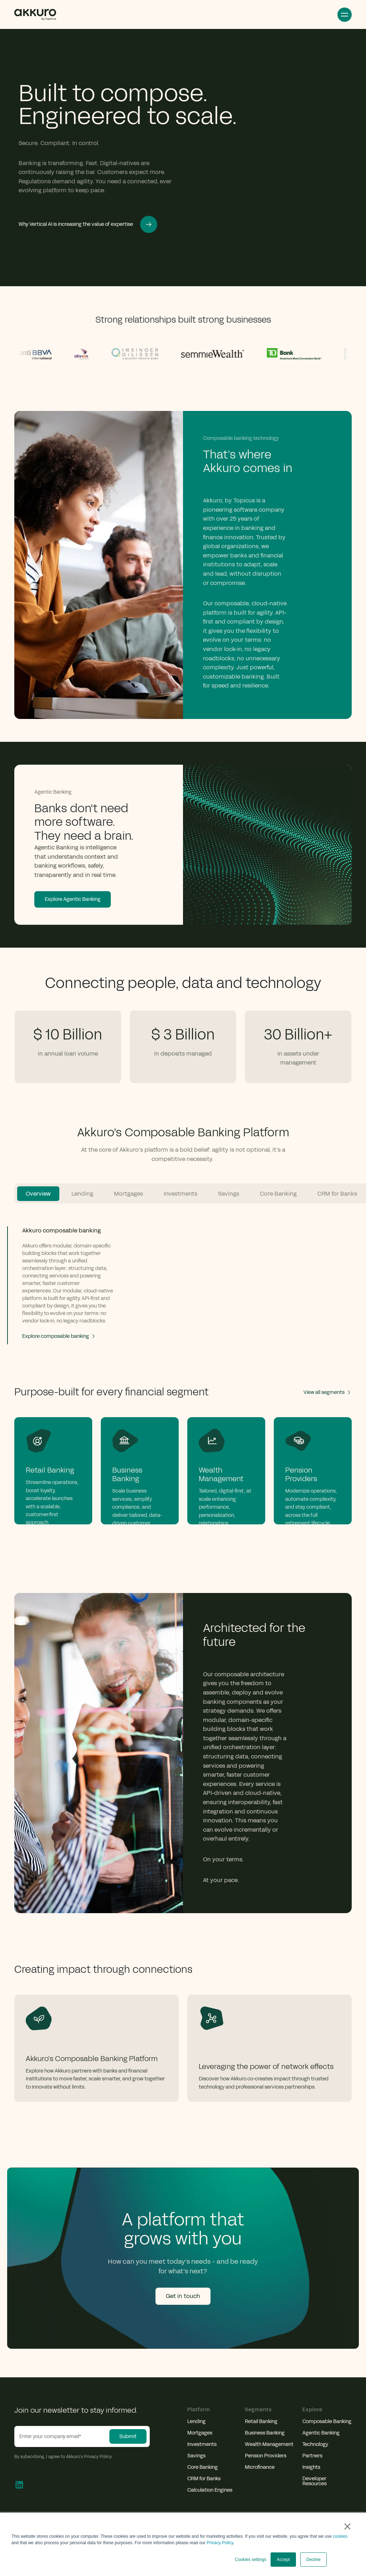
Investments (202, 2444)
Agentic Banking (321, 2433)
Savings (196, 2455)
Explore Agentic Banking (72, 899)
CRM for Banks (204, 2478)
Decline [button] (313, 2559)
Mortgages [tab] (128, 1194)
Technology (315, 2444)
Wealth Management (269, 2444)
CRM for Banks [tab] (337, 1194)
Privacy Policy (220, 2542)
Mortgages (199, 2433)
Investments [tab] (180, 1194)
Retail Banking (261, 2421)
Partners (312, 2455)
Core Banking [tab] (278, 1194)
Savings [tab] (228, 1194)
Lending (196, 2421)
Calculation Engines (209, 2490)
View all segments (327, 1392)
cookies (340, 2536)
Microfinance (259, 2467)
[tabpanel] (183, 1272)
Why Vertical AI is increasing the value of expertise (88, 224)
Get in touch (183, 2296)
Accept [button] (283, 2559)
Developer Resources (314, 2481)
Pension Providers (265, 2455)
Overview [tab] (38, 1194)
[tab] (63, 1285)
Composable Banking (326, 2421)
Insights (311, 2467)
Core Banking (202, 2467)
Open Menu (344, 15)
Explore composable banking (59, 1336)
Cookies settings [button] (250, 2559)
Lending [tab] (82, 1194)
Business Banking (265, 2433)
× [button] (347, 2526)
